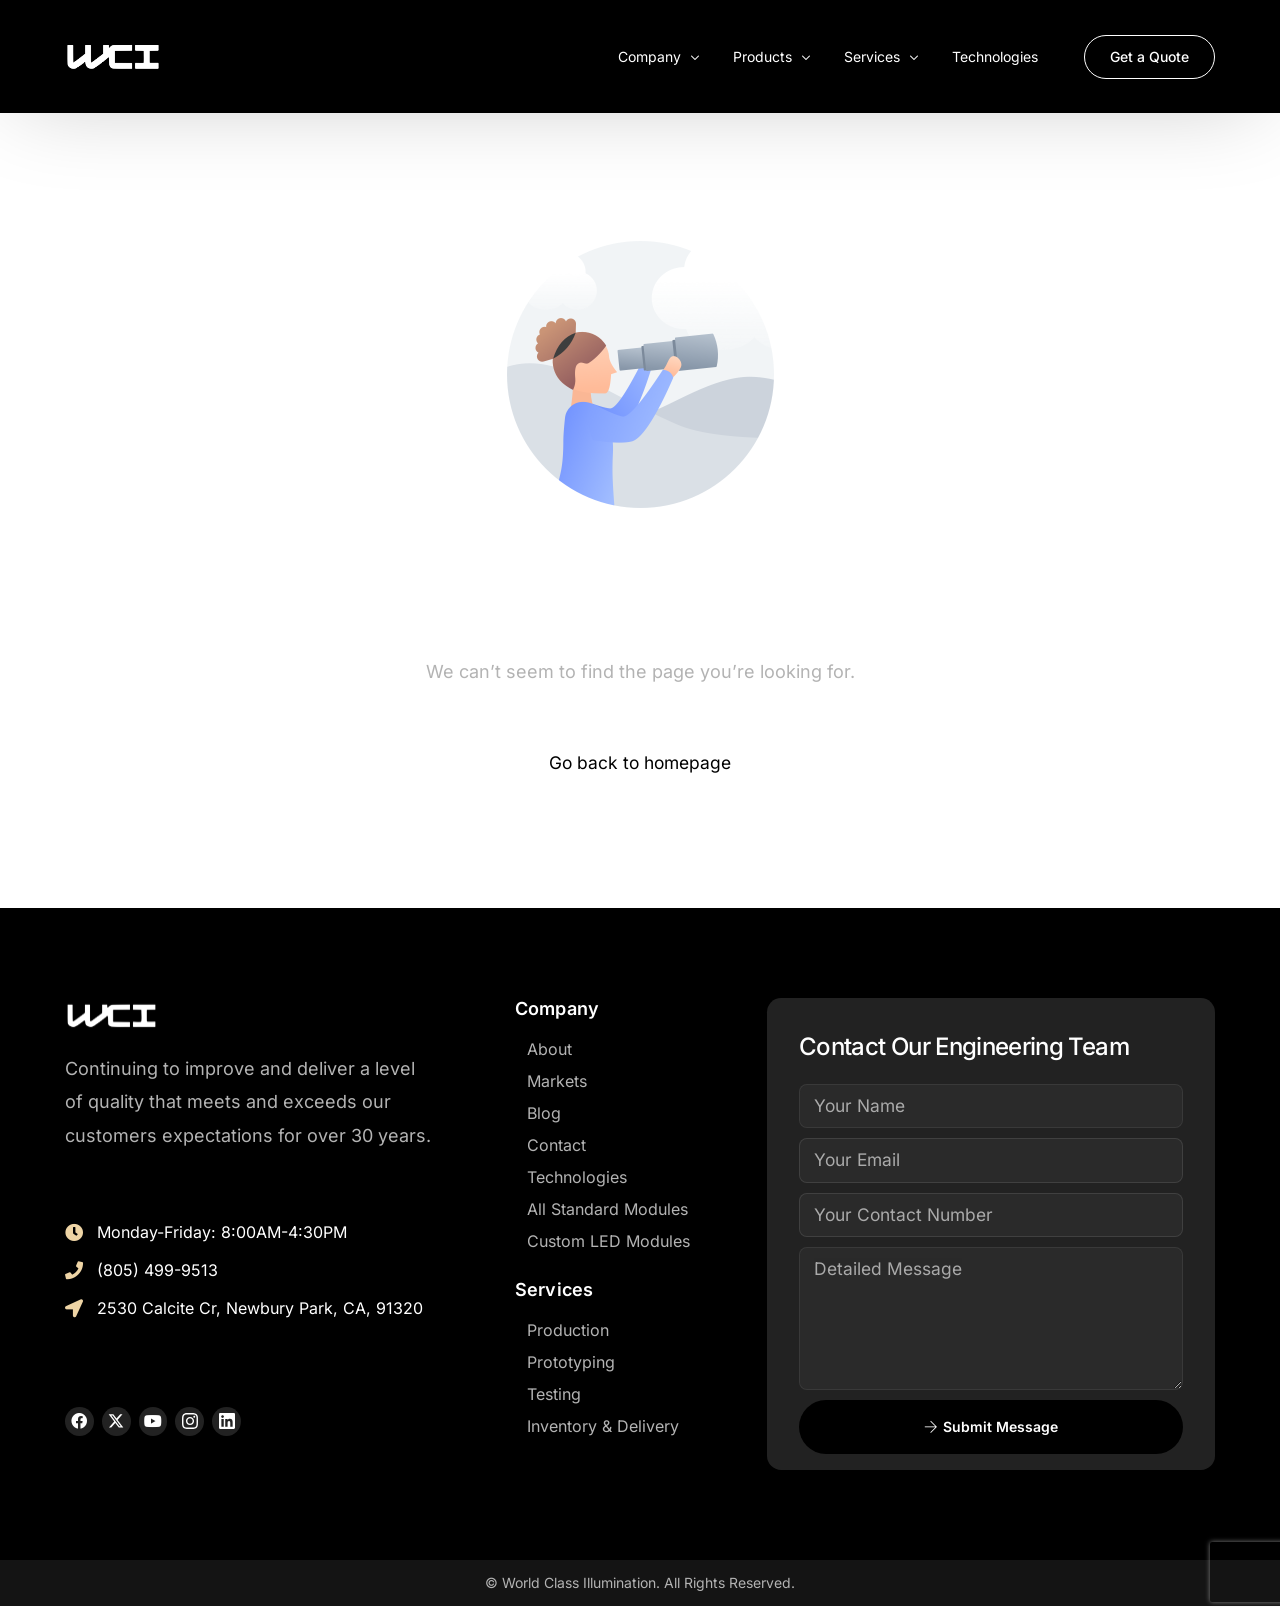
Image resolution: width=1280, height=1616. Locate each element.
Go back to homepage (640, 763)
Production (568, 1331)
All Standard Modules (607, 1210)
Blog (544, 1114)
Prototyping (571, 1363)
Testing (554, 1395)
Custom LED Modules (608, 1242)
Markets (557, 1082)
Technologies (577, 1178)
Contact (556, 1146)
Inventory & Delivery (603, 1427)
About (549, 1050)
